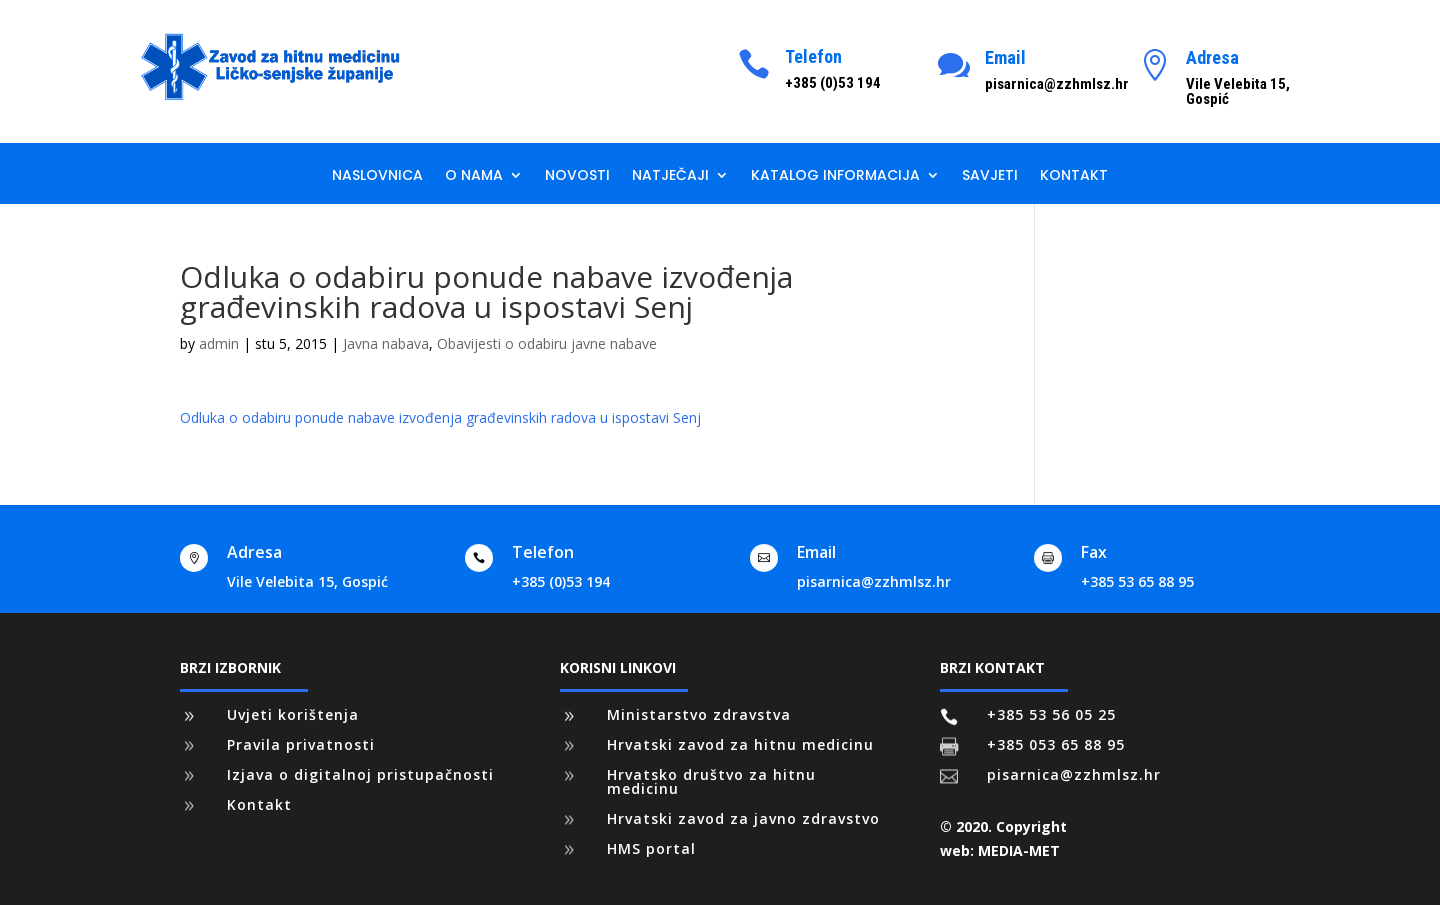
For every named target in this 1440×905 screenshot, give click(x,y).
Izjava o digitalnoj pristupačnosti (360, 774)
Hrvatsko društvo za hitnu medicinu (711, 781)
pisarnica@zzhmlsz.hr (874, 581)
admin (219, 343)
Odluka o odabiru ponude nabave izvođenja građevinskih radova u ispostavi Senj (440, 417)
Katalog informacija (835, 176)
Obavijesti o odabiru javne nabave (547, 343)
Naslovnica (377, 176)
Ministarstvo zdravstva (699, 714)
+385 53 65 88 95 (1137, 581)
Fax (1094, 552)
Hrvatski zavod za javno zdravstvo (743, 818)
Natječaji (670, 176)
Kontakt (1074, 176)
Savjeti (990, 176)
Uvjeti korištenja (293, 714)
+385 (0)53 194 (561, 581)
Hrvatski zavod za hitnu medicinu (740, 744)
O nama (474, 176)
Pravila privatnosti (301, 744)
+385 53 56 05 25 (1051, 714)
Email (1005, 57)
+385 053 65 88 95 (1056, 744)
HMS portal (651, 848)
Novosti (577, 176)
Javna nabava (386, 343)
